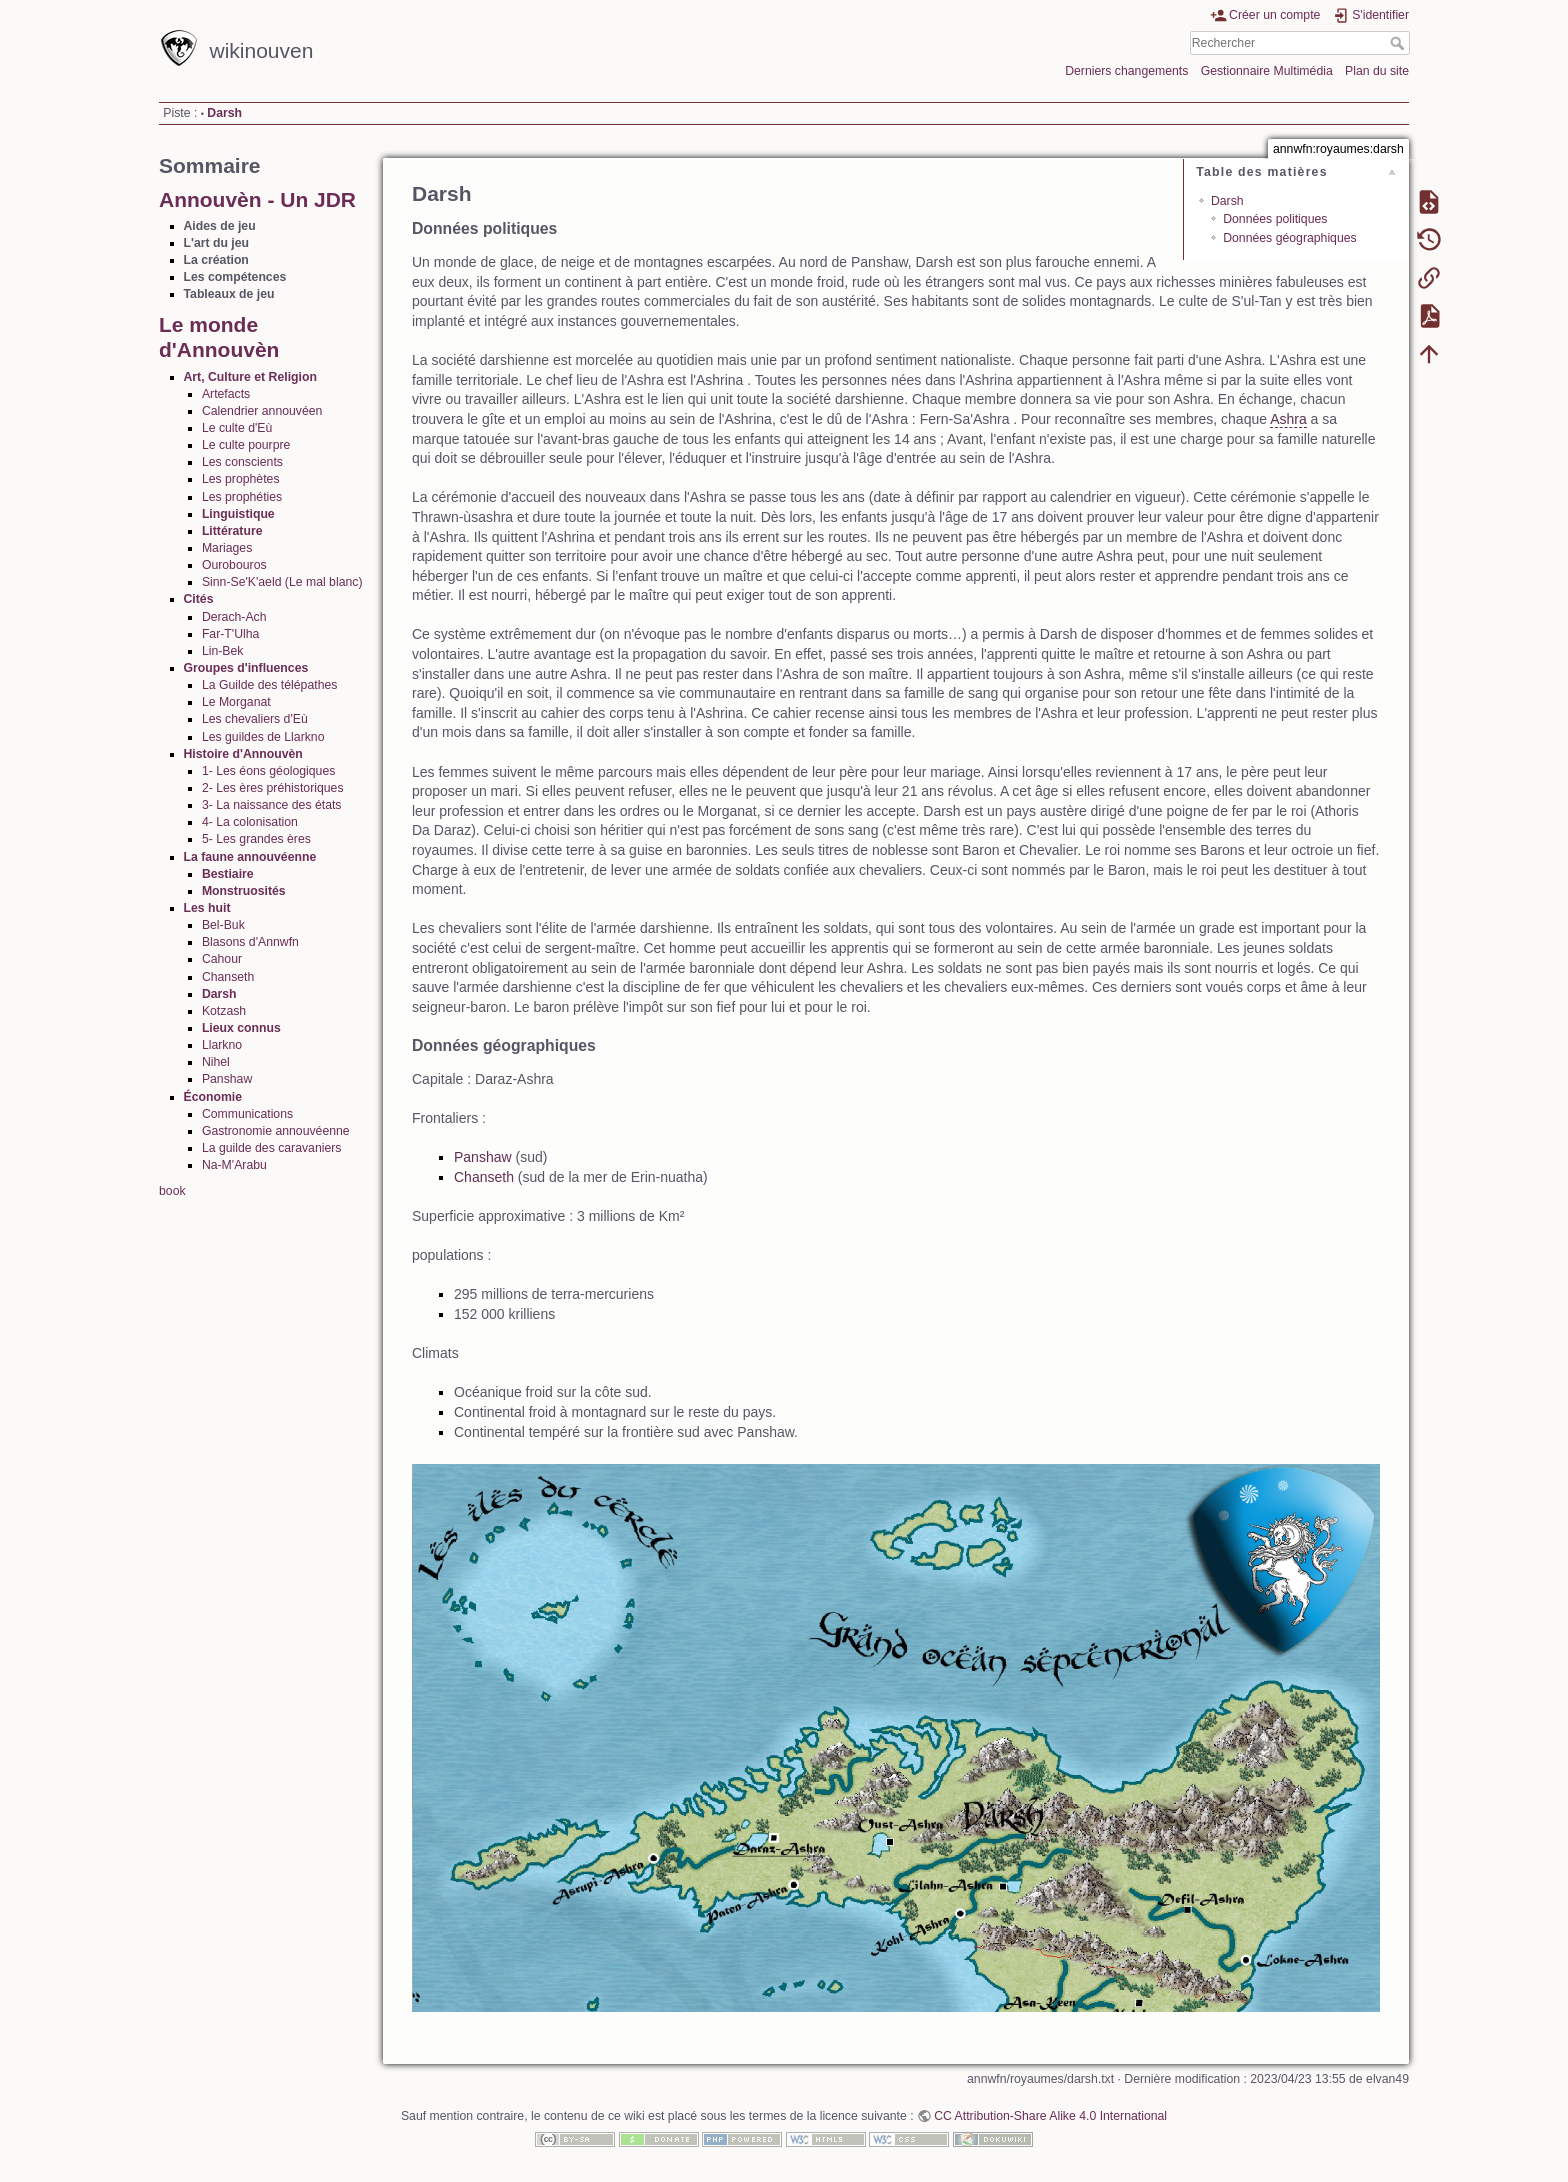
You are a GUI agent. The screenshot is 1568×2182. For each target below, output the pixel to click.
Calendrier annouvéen (262, 411)
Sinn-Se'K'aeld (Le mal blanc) (282, 582)
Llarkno (222, 1045)
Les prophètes (241, 479)
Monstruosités (244, 891)
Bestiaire (228, 874)
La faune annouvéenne (250, 857)
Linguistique (238, 514)
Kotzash (224, 1011)
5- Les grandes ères (256, 839)
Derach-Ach (234, 617)
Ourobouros (234, 565)
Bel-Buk (223, 925)
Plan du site (1377, 71)
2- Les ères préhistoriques (273, 788)
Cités (199, 599)
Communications (247, 1114)
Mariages (227, 548)
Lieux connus (241, 1028)
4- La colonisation (250, 822)
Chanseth (228, 977)
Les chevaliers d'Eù (255, 719)
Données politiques (1275, 219)
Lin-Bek (223, 651)
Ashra (1288, 419)
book (172, 1191)
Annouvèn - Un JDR (257, 199)
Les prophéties (242, 497)
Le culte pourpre (246, 445)
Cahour (222, 959)
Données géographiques (1290, 238)
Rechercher (1399, 43)
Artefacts (226, 394)
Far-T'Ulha (230, 634)
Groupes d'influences (246, 668)
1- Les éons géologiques (269, 771)
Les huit (207, 908)
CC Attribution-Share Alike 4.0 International (1050, 2116)
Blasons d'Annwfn (250, 942)
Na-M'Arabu (234, 1165)
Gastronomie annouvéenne (276, 1131)
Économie (213, 1097)
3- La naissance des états (272, 805)
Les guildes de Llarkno (263, 737)
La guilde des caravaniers (272, 1148)
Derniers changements (1126, 71)
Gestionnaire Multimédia (1267, 71)
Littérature (232, 531)
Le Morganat (236, 702)
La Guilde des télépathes (270, 685)
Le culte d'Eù (237, 428)
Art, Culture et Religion (250, 377)
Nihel (216, 1062)
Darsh (224, 113)
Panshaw (227, 1079)
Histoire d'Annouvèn (243, 754)
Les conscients (242, 462)
